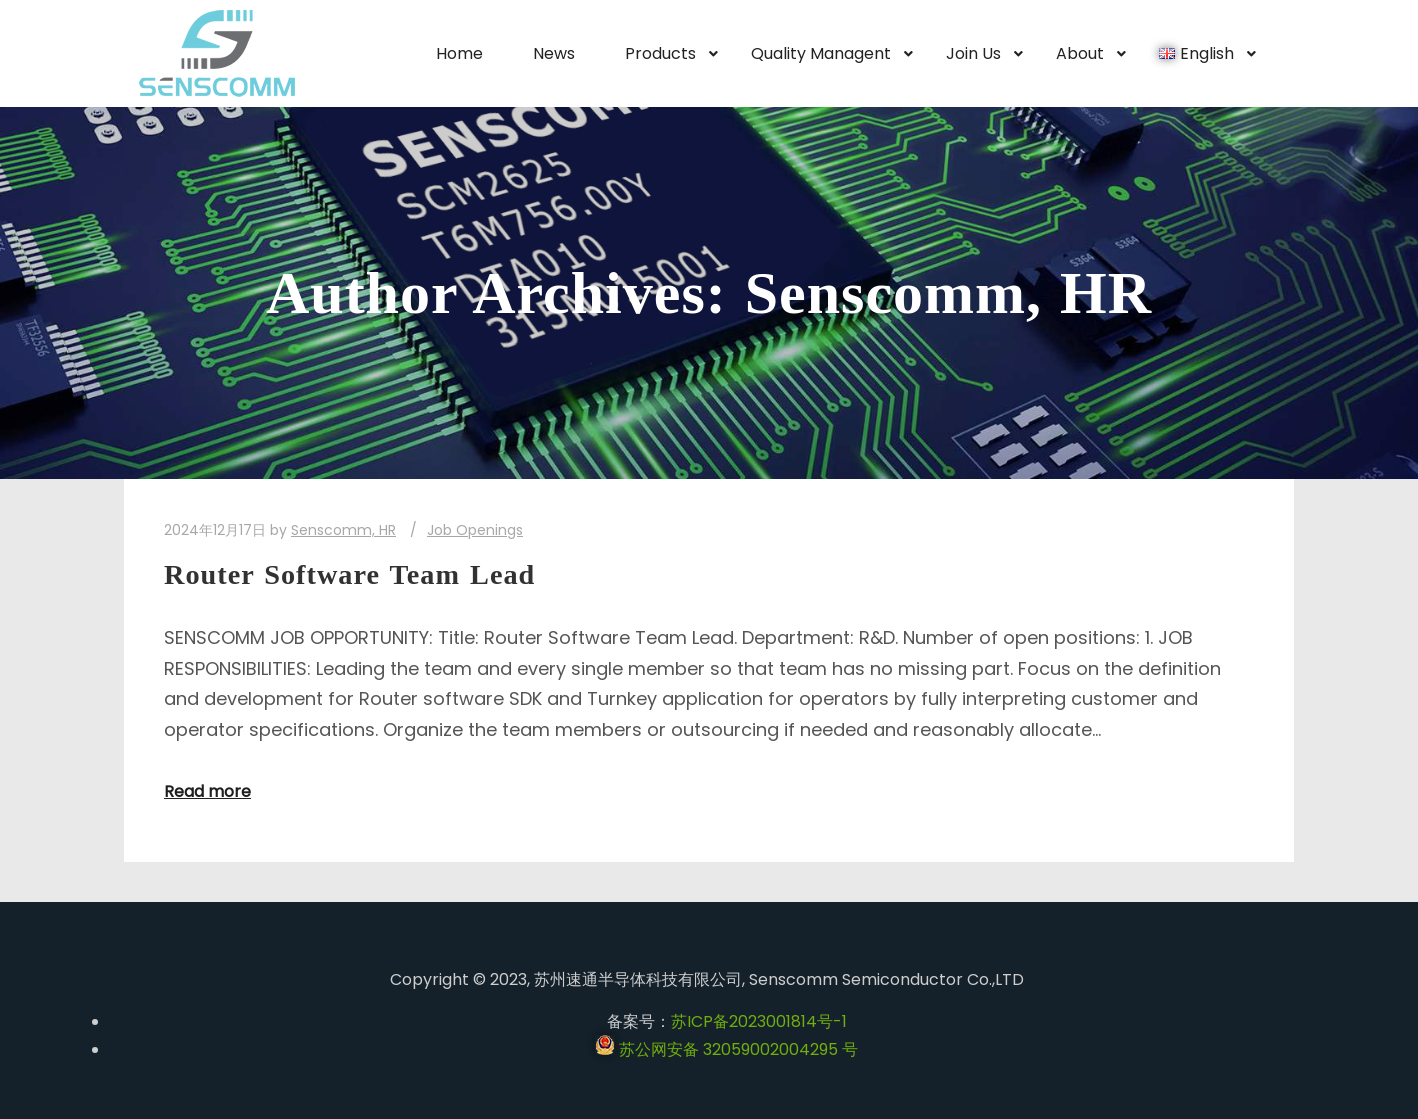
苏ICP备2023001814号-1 (759, 1021)
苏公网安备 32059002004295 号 (726, 1049)
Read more (207, 791)
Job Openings (475, 530)
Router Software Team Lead (349, 574)
